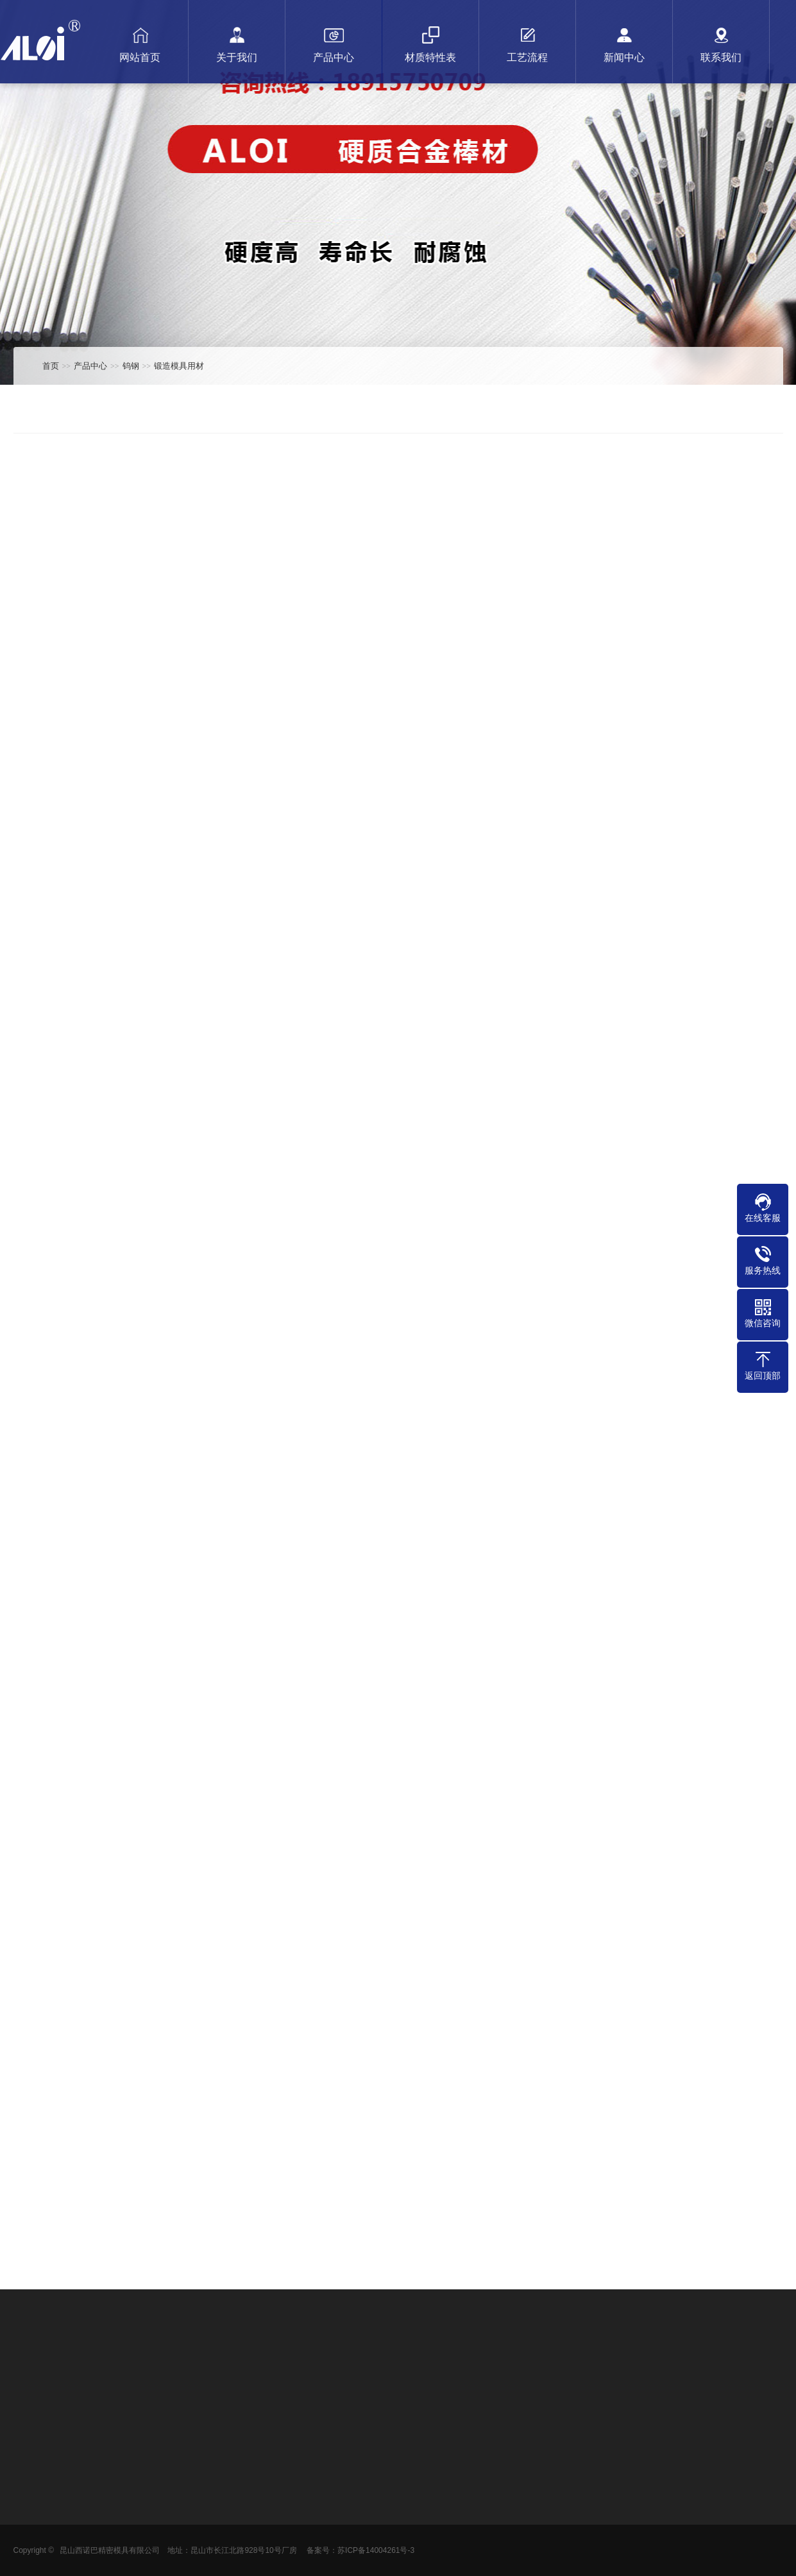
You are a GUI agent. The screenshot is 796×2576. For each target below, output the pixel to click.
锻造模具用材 (179, 366)
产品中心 (90, 366)
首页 (50, 366)
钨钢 (131, 366)
